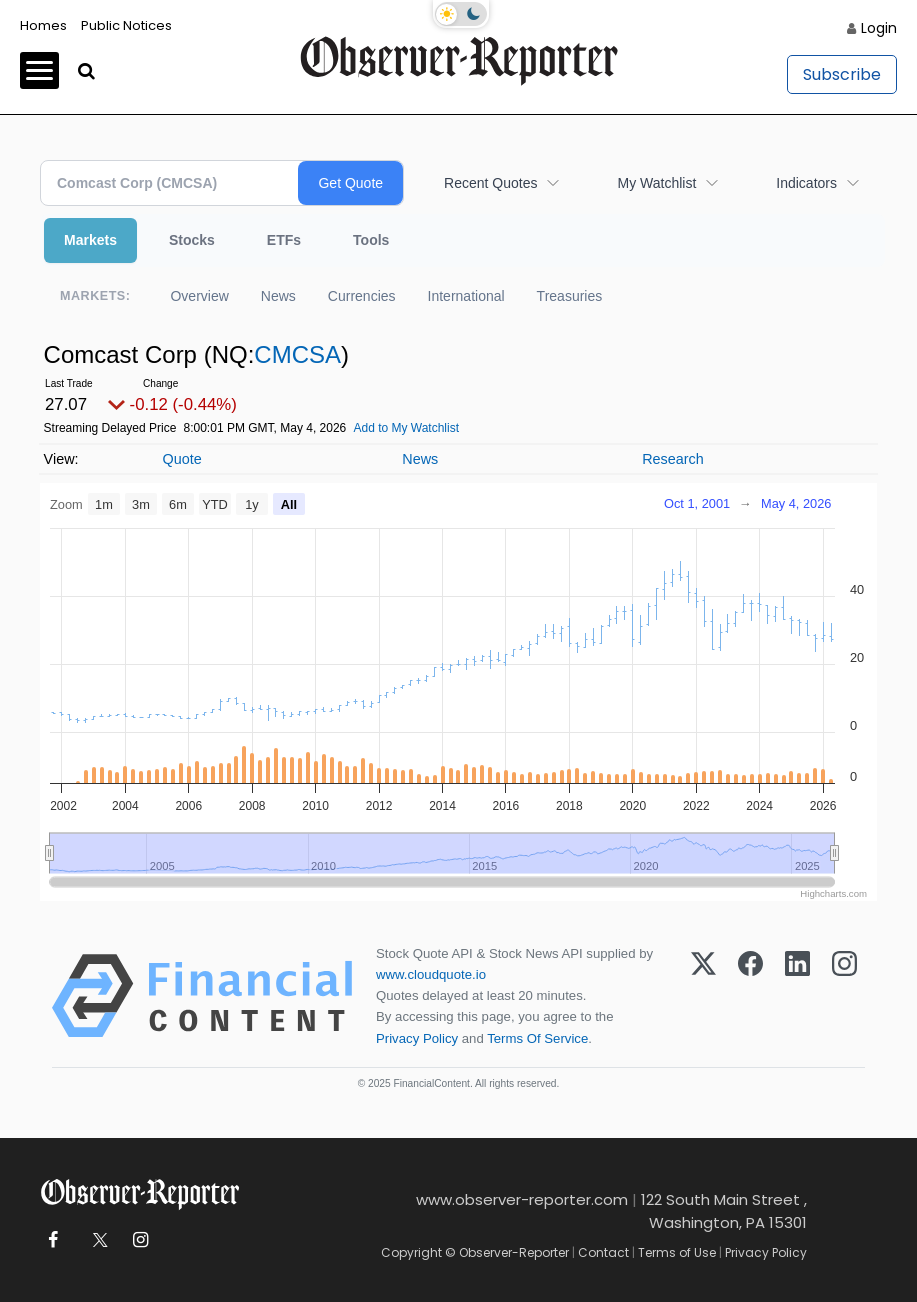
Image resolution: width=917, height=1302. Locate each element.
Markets (90, 240)
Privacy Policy (417, 1038)
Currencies (362, 296)
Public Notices (126, 25)
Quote (181, 459)
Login (879, 28)
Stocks (192, 240)
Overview (199, 296)
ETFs (284, 240)
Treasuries (570, 296)
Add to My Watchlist (406, 428)
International (466, 296)
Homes (43, 25)
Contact (603, 1252)
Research (673, 459)
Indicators (806, 183)
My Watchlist (656, 183)
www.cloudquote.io (431, 974)
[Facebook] (750, 996)
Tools (371, 240)
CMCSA (297, 354)
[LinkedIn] (797, 996)
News (278, 296)
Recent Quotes (490, 183)
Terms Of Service (537, 1038)
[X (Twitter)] (703, 996)
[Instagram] (844, 996)
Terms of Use (677, 1252)
